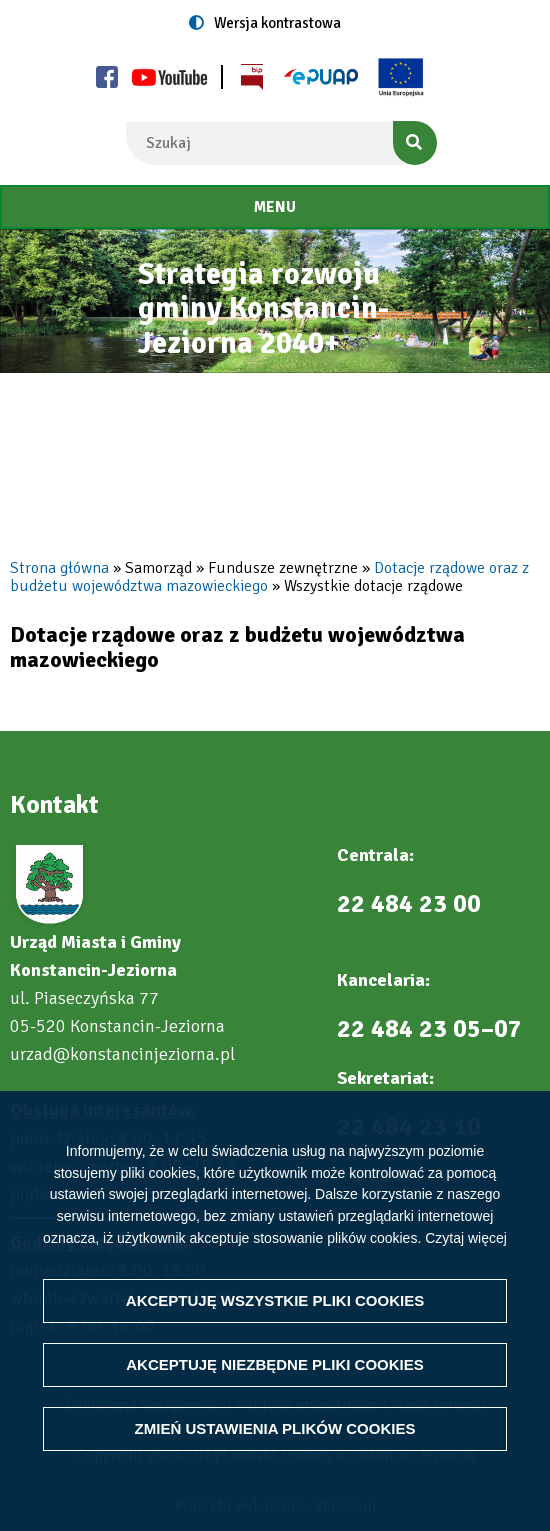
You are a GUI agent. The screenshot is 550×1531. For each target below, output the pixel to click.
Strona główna (59, 568)
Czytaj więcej (466, 1237)
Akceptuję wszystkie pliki (275, 1300)
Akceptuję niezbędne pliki (275, 1364)
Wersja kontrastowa (277, 23)
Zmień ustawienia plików (275, 1428)
